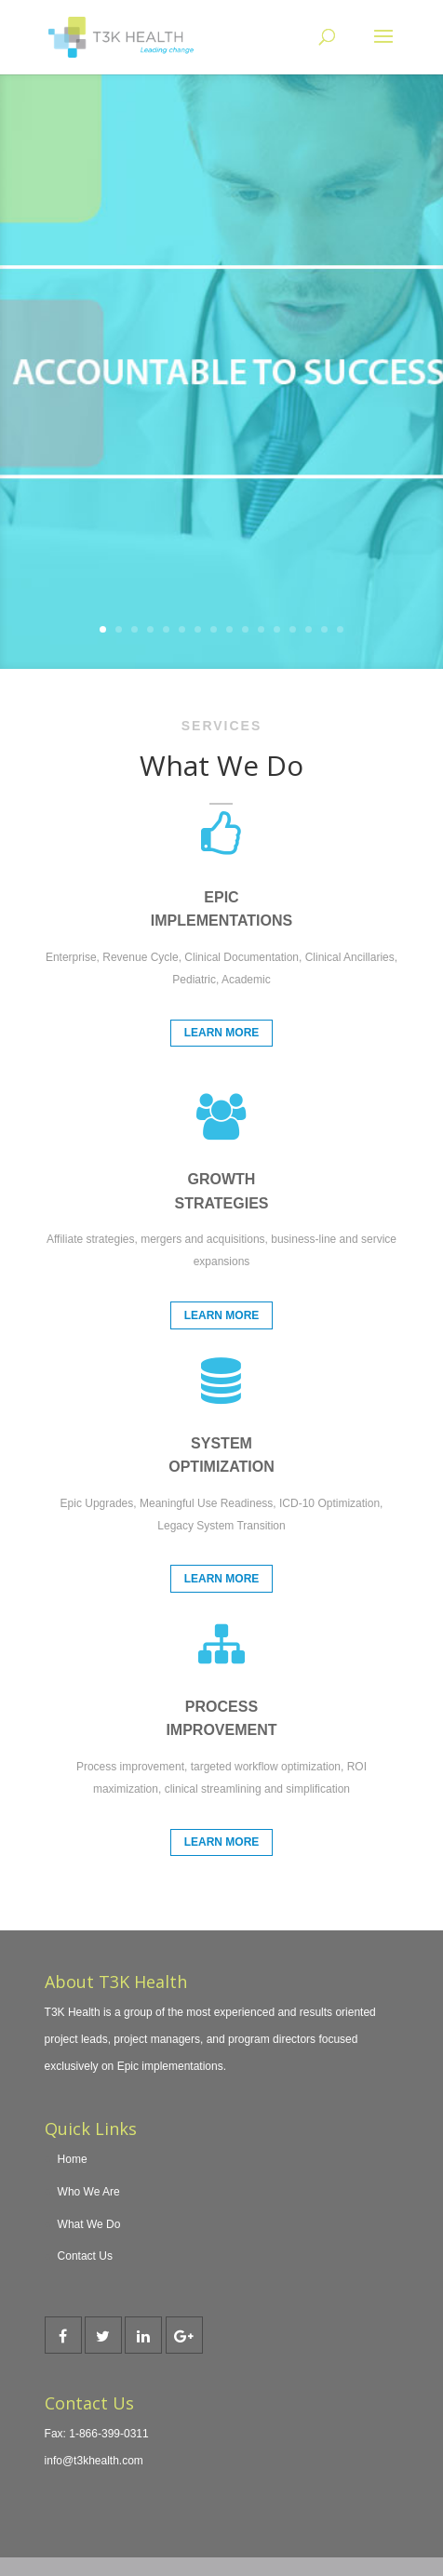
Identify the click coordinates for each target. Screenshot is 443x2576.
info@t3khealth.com (94, 2460)
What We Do (89, 2224)
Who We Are (89, 2191)
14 (308, 629)
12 (277, 629)
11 (261, 629)
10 (245, 629)
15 (324, 629)
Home (72, 2159)
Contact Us (85, 2255)
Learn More (222, 1032)
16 (340, 629)
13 (292, 629)
